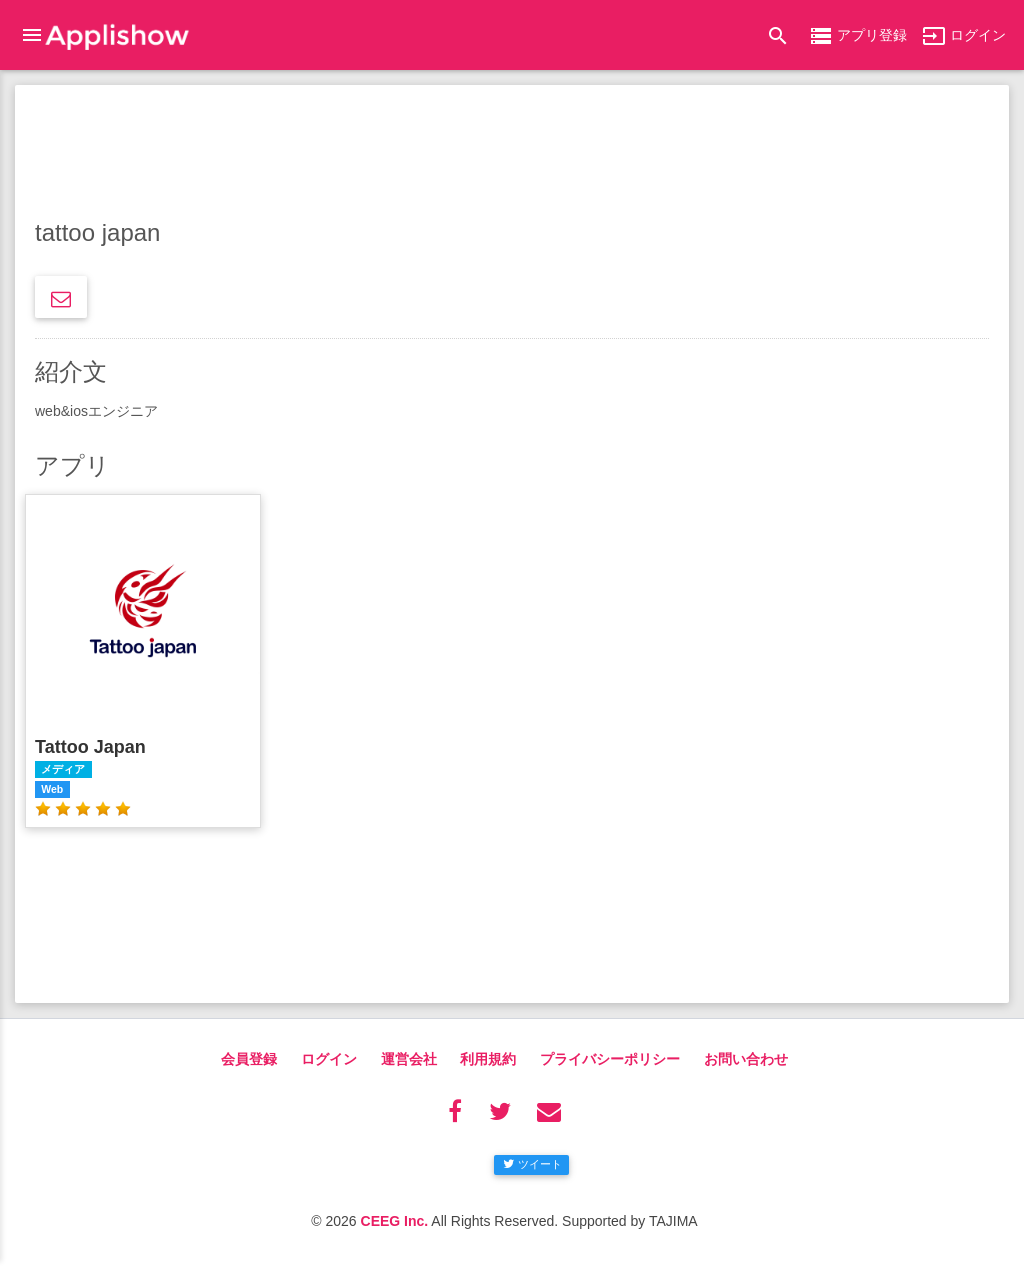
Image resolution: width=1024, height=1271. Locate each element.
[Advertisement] (512, 155)
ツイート (532, 1164)
